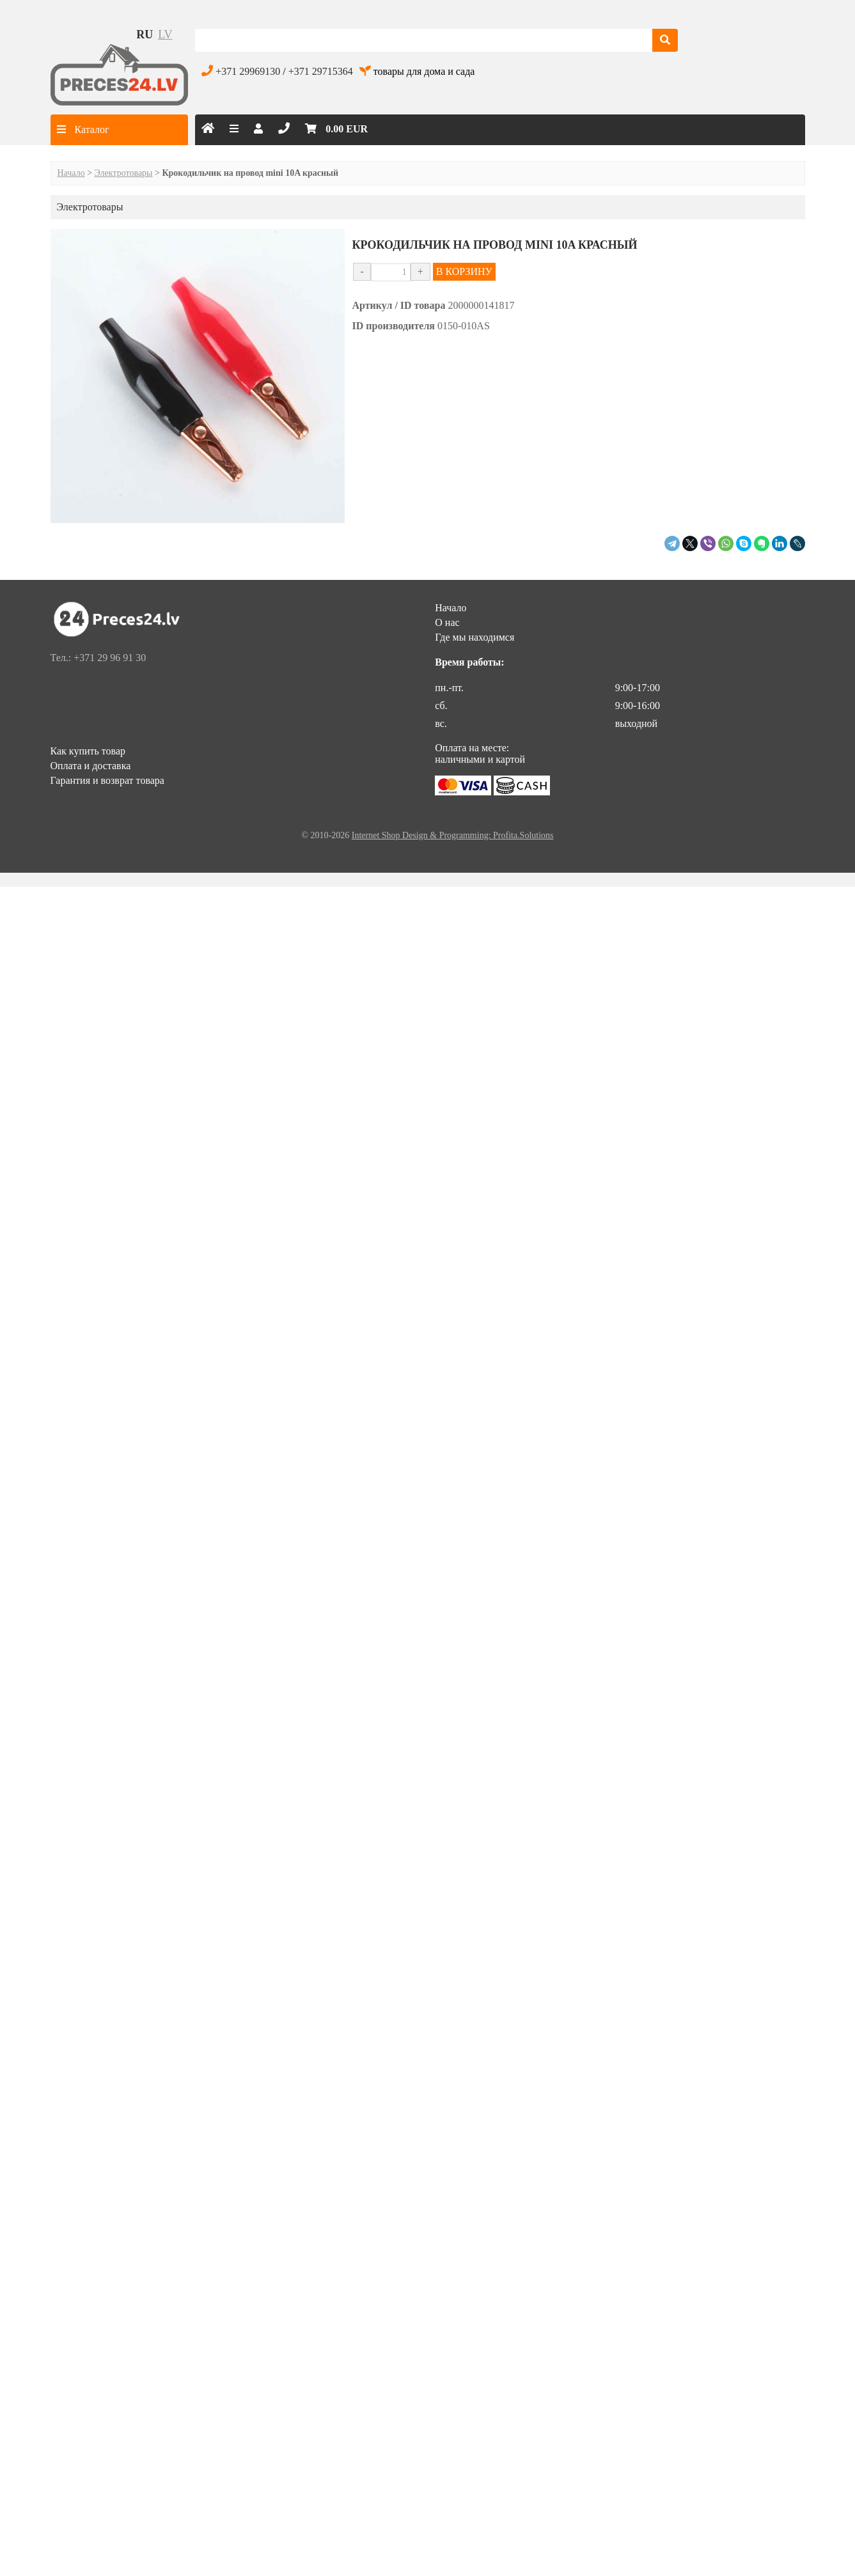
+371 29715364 (320, 71)
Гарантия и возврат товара (107, 780)
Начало (71, 173)
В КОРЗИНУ (464, 271)
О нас (447, 622)
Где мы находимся (474, 637)
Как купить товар (88, 750)
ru (144, 34)
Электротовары (124, 173)
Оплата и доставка (91, 765)
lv (165, 34)
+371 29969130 (248, 71)
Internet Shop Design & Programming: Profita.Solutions (453, 835)
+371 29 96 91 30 (110, 657)
